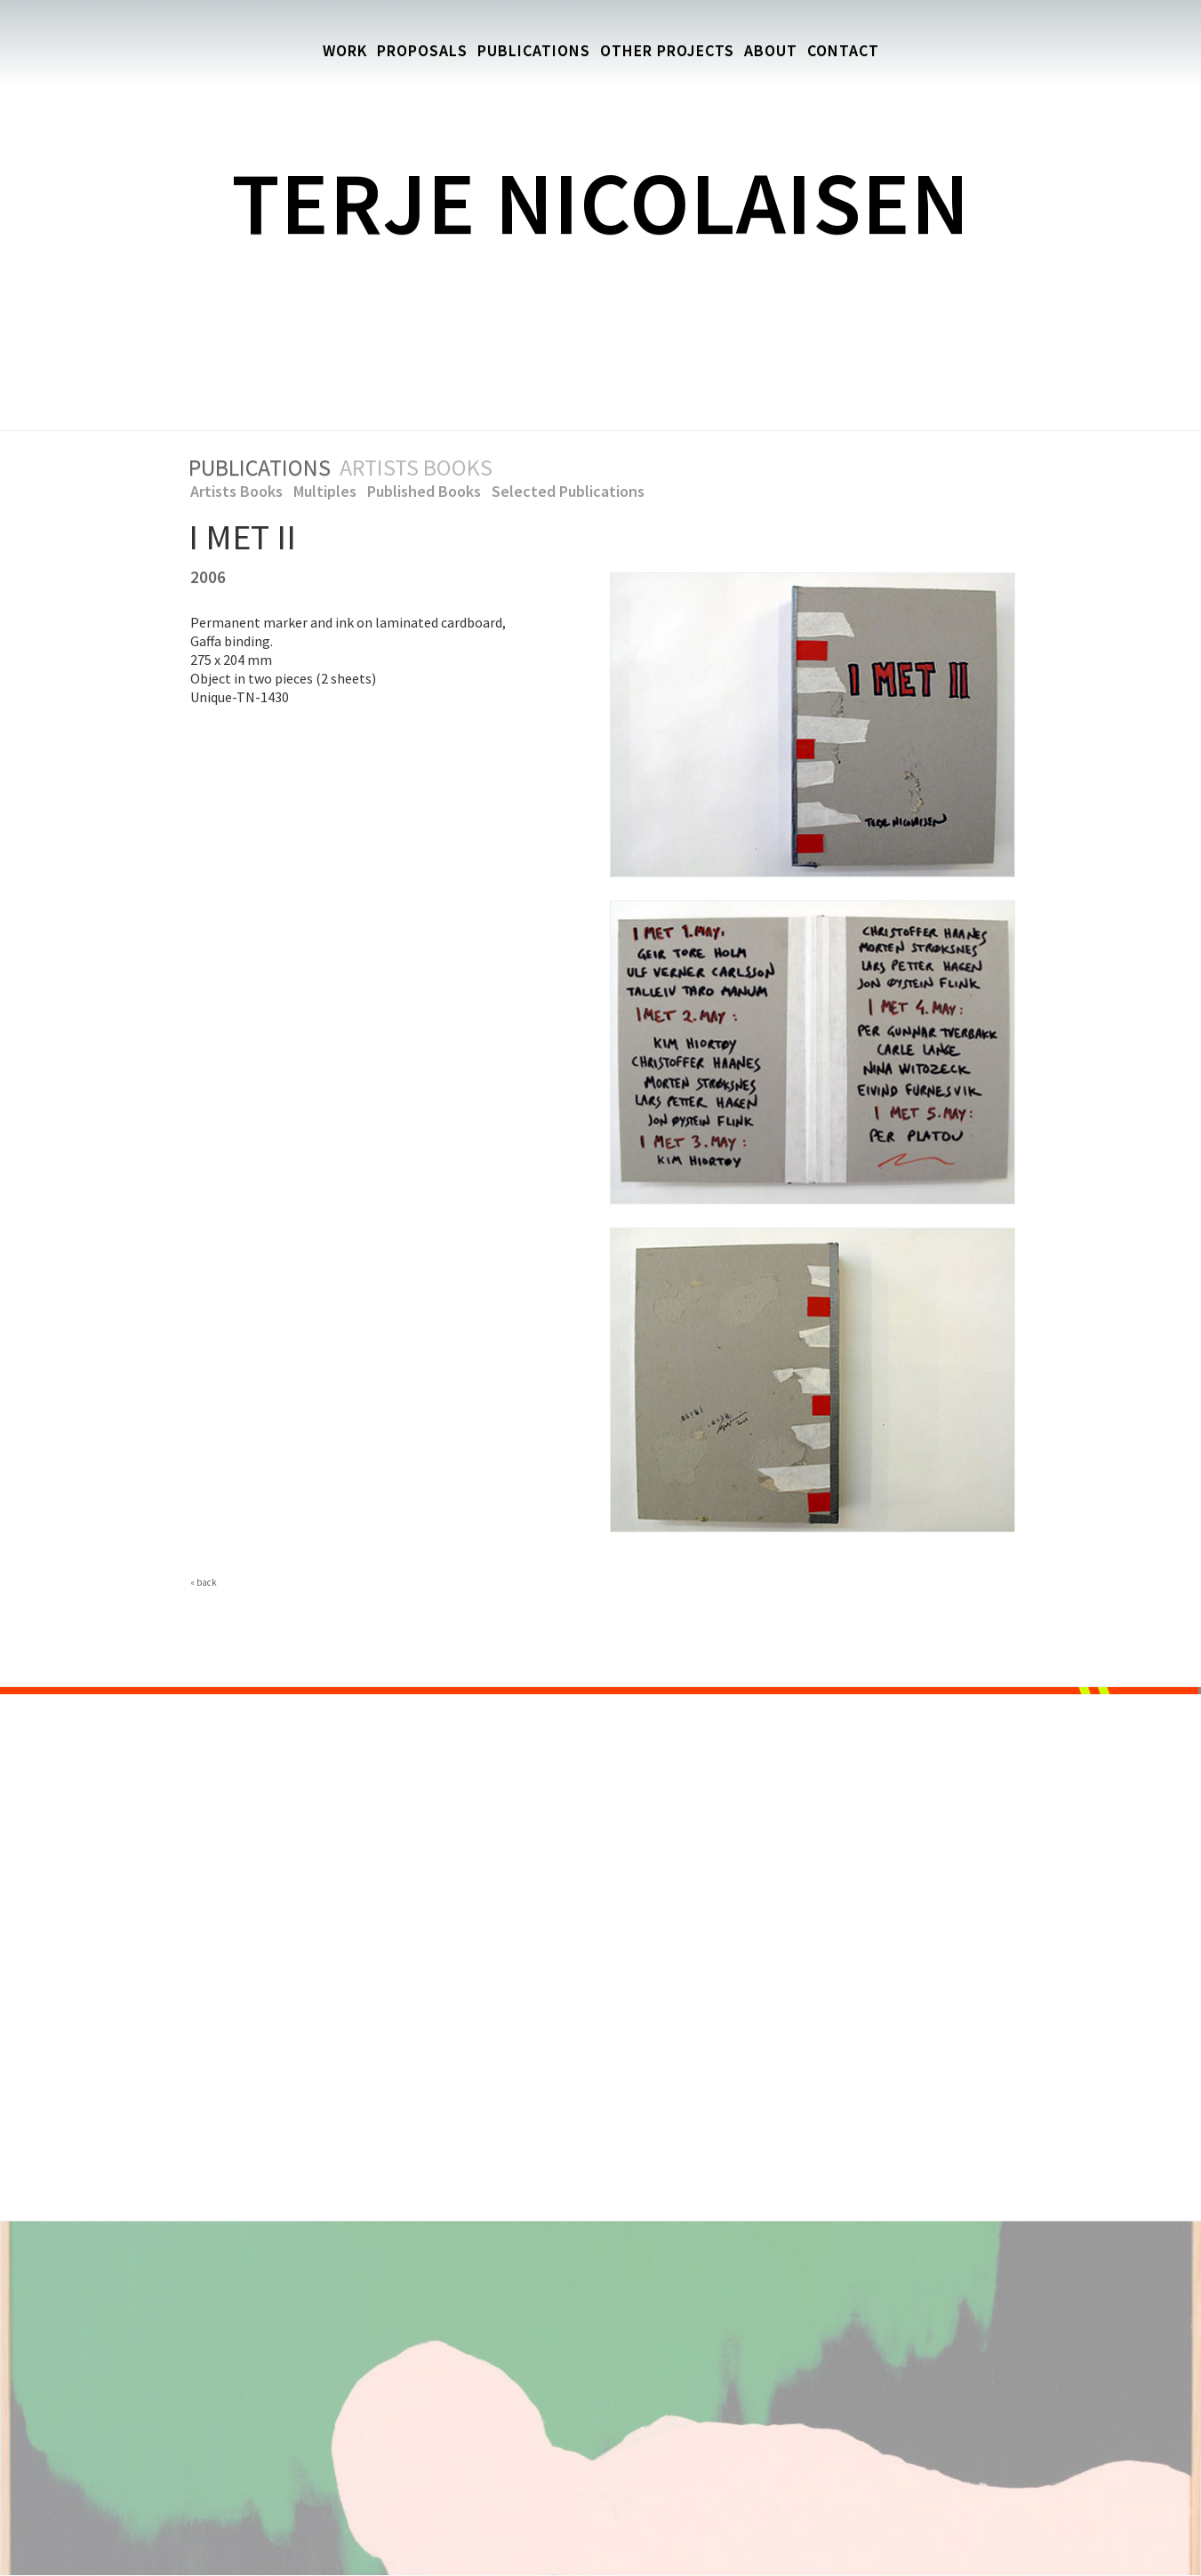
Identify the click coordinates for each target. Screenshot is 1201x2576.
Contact (843, 50)
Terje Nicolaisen (600, 202)
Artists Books (236, 491)
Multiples (324, 491)
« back (203, 1582)
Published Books (424, 491)
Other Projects (667, 50)
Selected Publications (568, 491)
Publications (533, 50)
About (770, 50)
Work (345, 50)
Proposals (422, 50)
